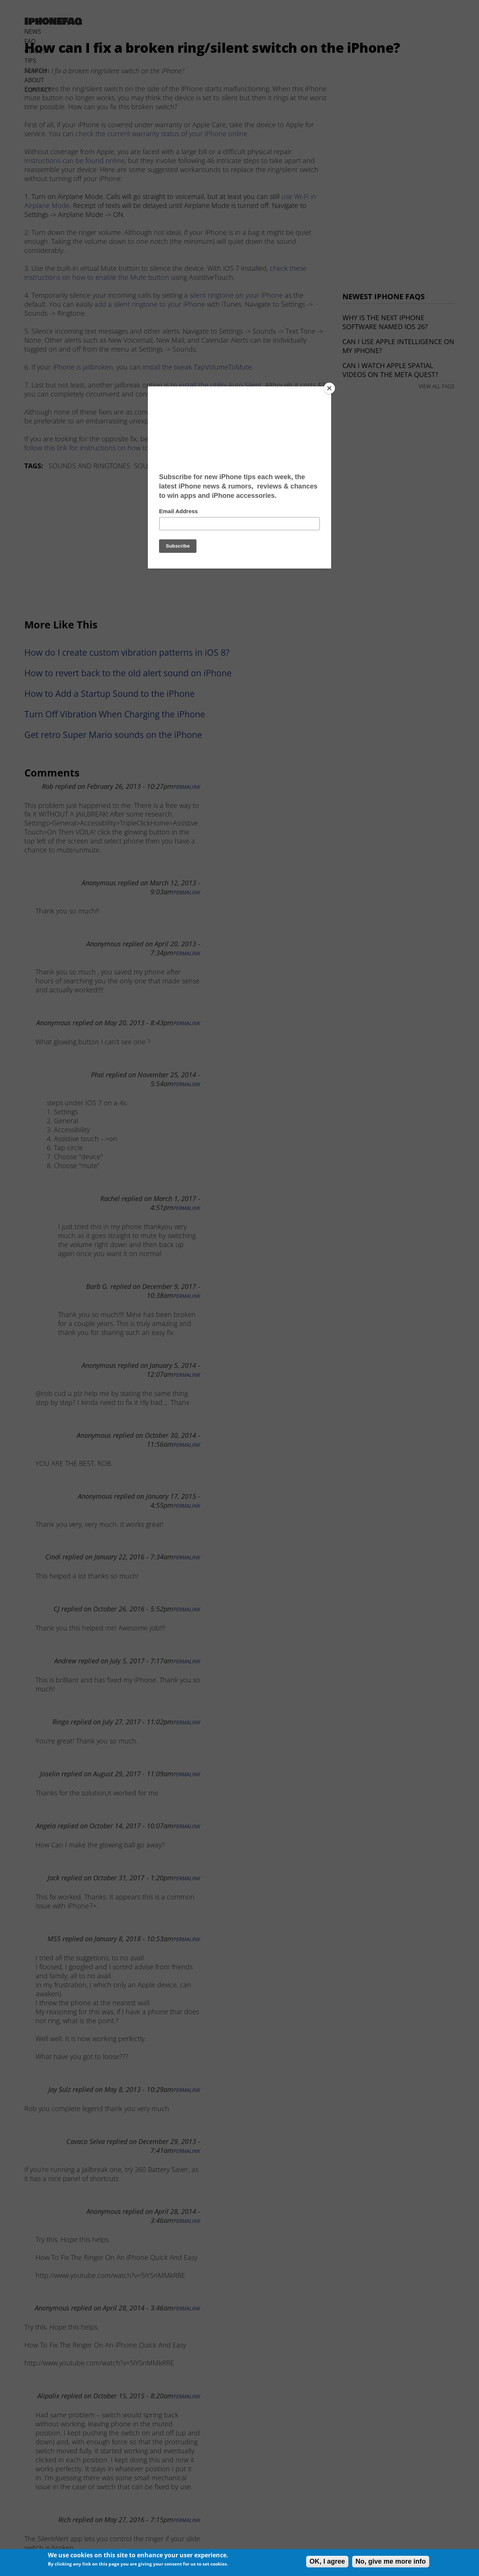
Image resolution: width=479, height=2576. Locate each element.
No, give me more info (391, 2561)
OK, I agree (327, 2561)
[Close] (329, 388)
